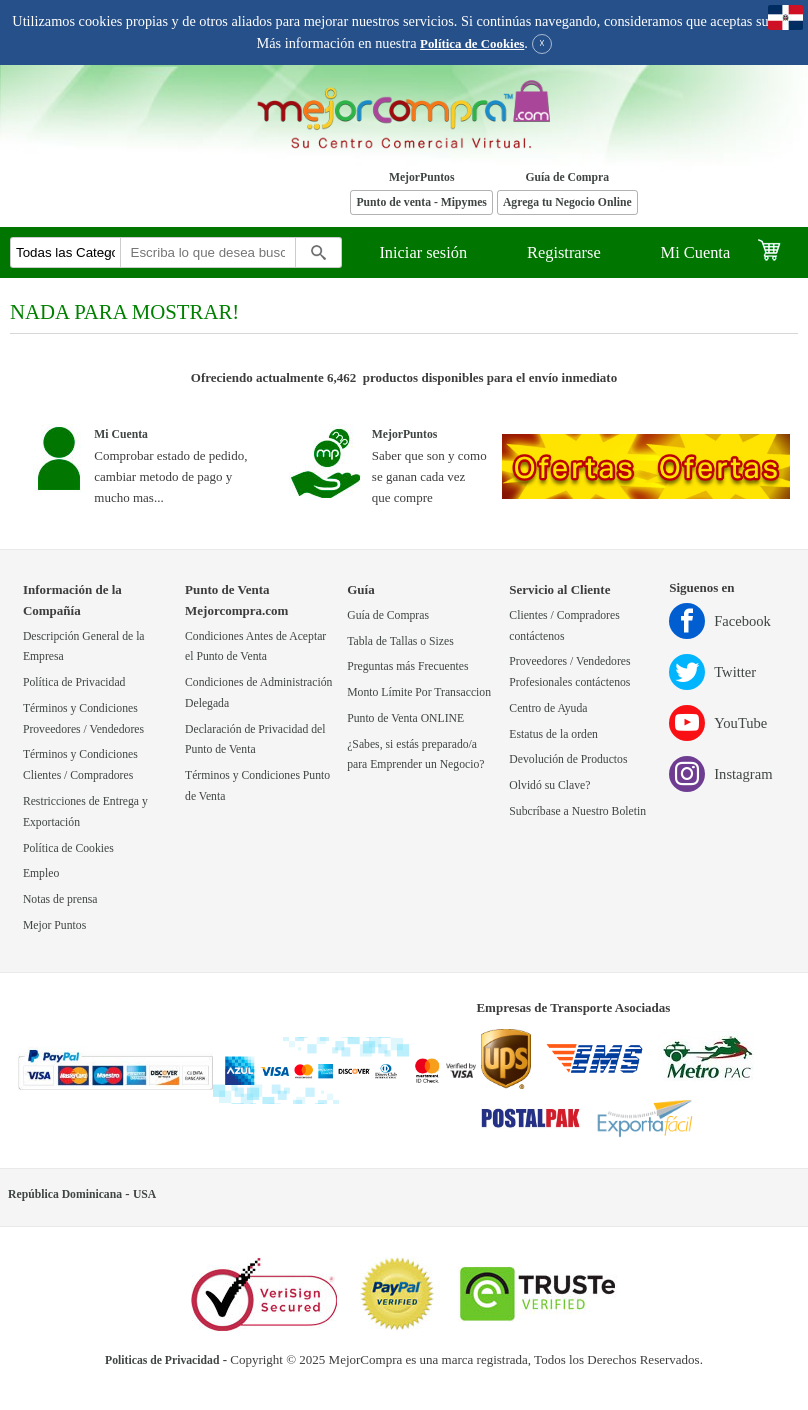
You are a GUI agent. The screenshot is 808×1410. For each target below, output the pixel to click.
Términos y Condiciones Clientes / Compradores (80, 765)
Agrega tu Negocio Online (567, 202)
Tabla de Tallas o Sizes (400, 641)
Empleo (41, 873)
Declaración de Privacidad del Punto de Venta (255, 740)
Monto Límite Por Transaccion (419, 692)
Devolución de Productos (568, 759)
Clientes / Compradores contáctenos (564, 626)
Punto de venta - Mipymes (421, 202)
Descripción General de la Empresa (84, 647)
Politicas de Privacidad (162, 1360)
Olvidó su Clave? (549, 785)
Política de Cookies (472, 44)
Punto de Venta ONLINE (405, 718)
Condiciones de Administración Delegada (258, 693)
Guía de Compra (567, 177)
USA (144, 1194)
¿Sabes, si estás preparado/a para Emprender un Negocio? (415, 755)
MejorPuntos (422, 177)
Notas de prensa (60, 899)
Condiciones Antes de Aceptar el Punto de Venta (255, 647)
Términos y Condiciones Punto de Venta (257, 786)
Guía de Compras (388, 615)
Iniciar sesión (423, 252)
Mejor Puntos (54, 925)
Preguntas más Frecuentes (407, 666)
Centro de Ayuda (548, 708)
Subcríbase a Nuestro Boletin (577, 811)
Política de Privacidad (74, 682)
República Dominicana (65, 1194)
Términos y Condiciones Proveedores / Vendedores (83, 719)
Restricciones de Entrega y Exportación (85, 812)
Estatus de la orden (553, 734)
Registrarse (564, 252)
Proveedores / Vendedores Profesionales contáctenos (569, 672)
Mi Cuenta (696, 252)
